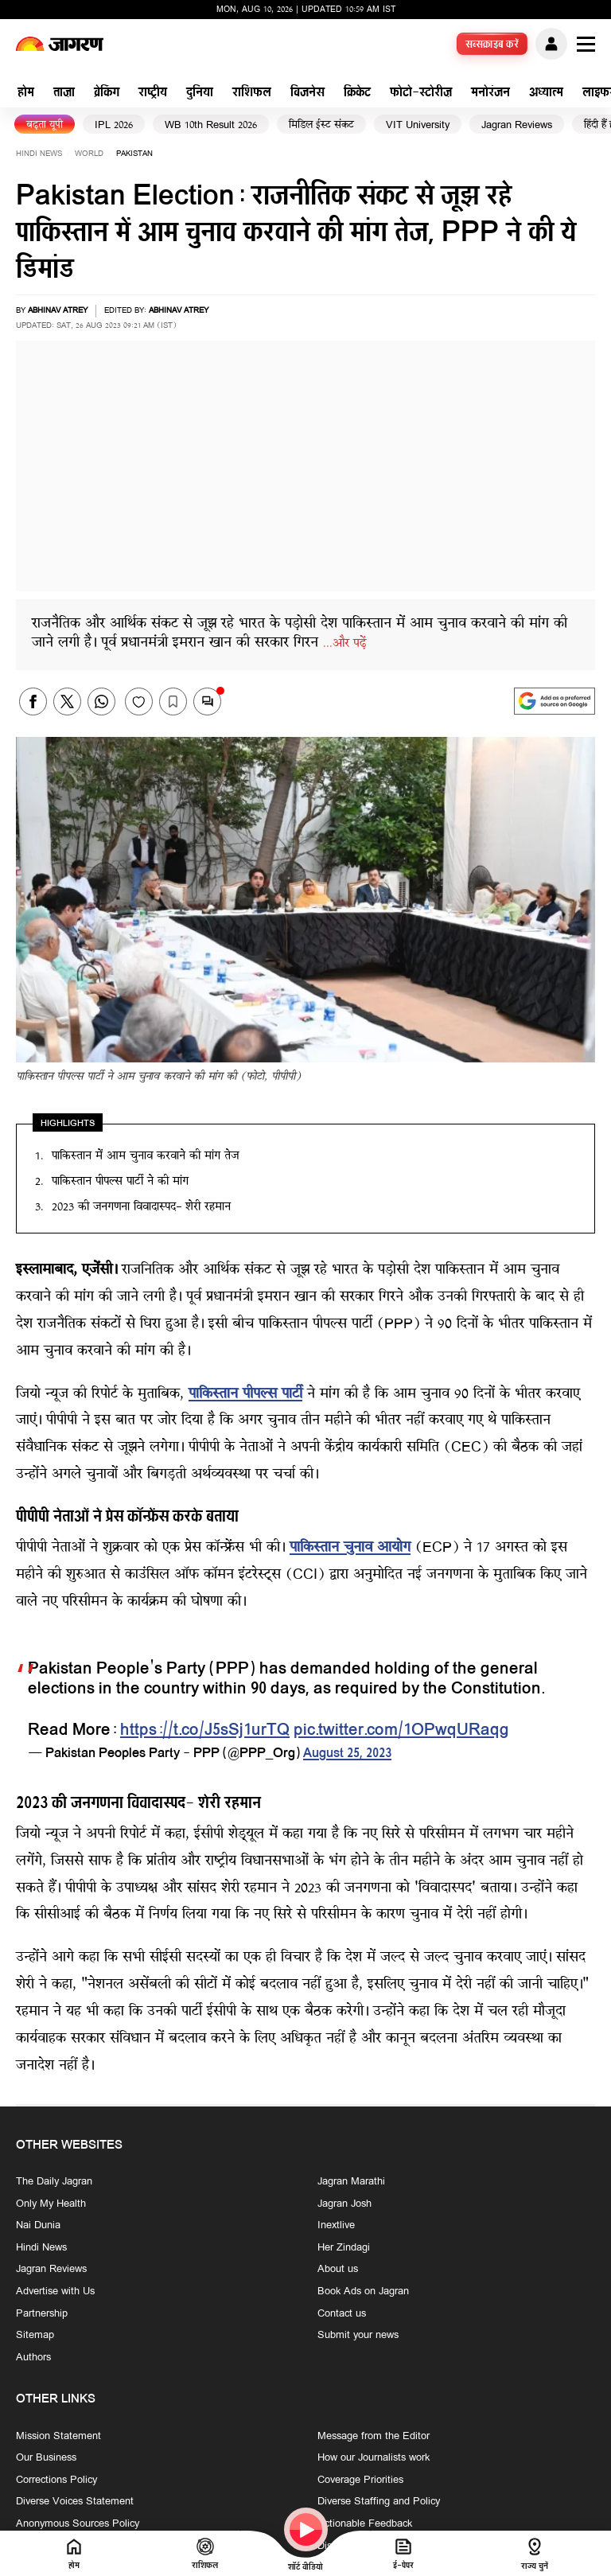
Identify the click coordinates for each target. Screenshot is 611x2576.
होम (26, 93)
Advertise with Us (55, 2292)
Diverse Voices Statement (75, 2502)
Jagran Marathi (351, 2182)
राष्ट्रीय (152, 93)
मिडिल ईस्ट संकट (321, 125)
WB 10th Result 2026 (211, 125)
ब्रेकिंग (106, 93)
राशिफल (251, 93)
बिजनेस (307, 93)
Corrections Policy (56, 2480)
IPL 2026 (114, 125)
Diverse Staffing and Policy (378, 2502)
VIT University (417, 125)
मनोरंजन (490, 93)
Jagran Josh (344, 2203)
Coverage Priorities (360, 2480)
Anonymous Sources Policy (77, 2524)
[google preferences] (554, 701)
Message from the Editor (373, 2436)
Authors (33, 2358)
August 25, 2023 (347, 1753)
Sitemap (35, 2336)
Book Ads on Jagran (363, 2292)
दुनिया (199, 93)
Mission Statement (58, 2436)
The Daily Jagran (54, 2182)
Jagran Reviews (516, 125)
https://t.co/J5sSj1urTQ (205, 1731)
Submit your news (358, 2336)
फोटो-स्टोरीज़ (421, 93)
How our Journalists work (373, 2458)
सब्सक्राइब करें (492, 45)
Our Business (46, 2458)
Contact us (341, 2313)
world (89, 154)
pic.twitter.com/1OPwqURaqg (401, 1731)
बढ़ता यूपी (44, 125)
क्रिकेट (357, 93)
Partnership (42, 2313)
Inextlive (336, 2226)
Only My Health (51, 2203)
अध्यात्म (546, 93)
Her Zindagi (343, 2248)
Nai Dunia (38, 2226)
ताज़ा (64, 93)
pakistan (134, 154)
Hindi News (39, 154)
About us (337, 2269)
